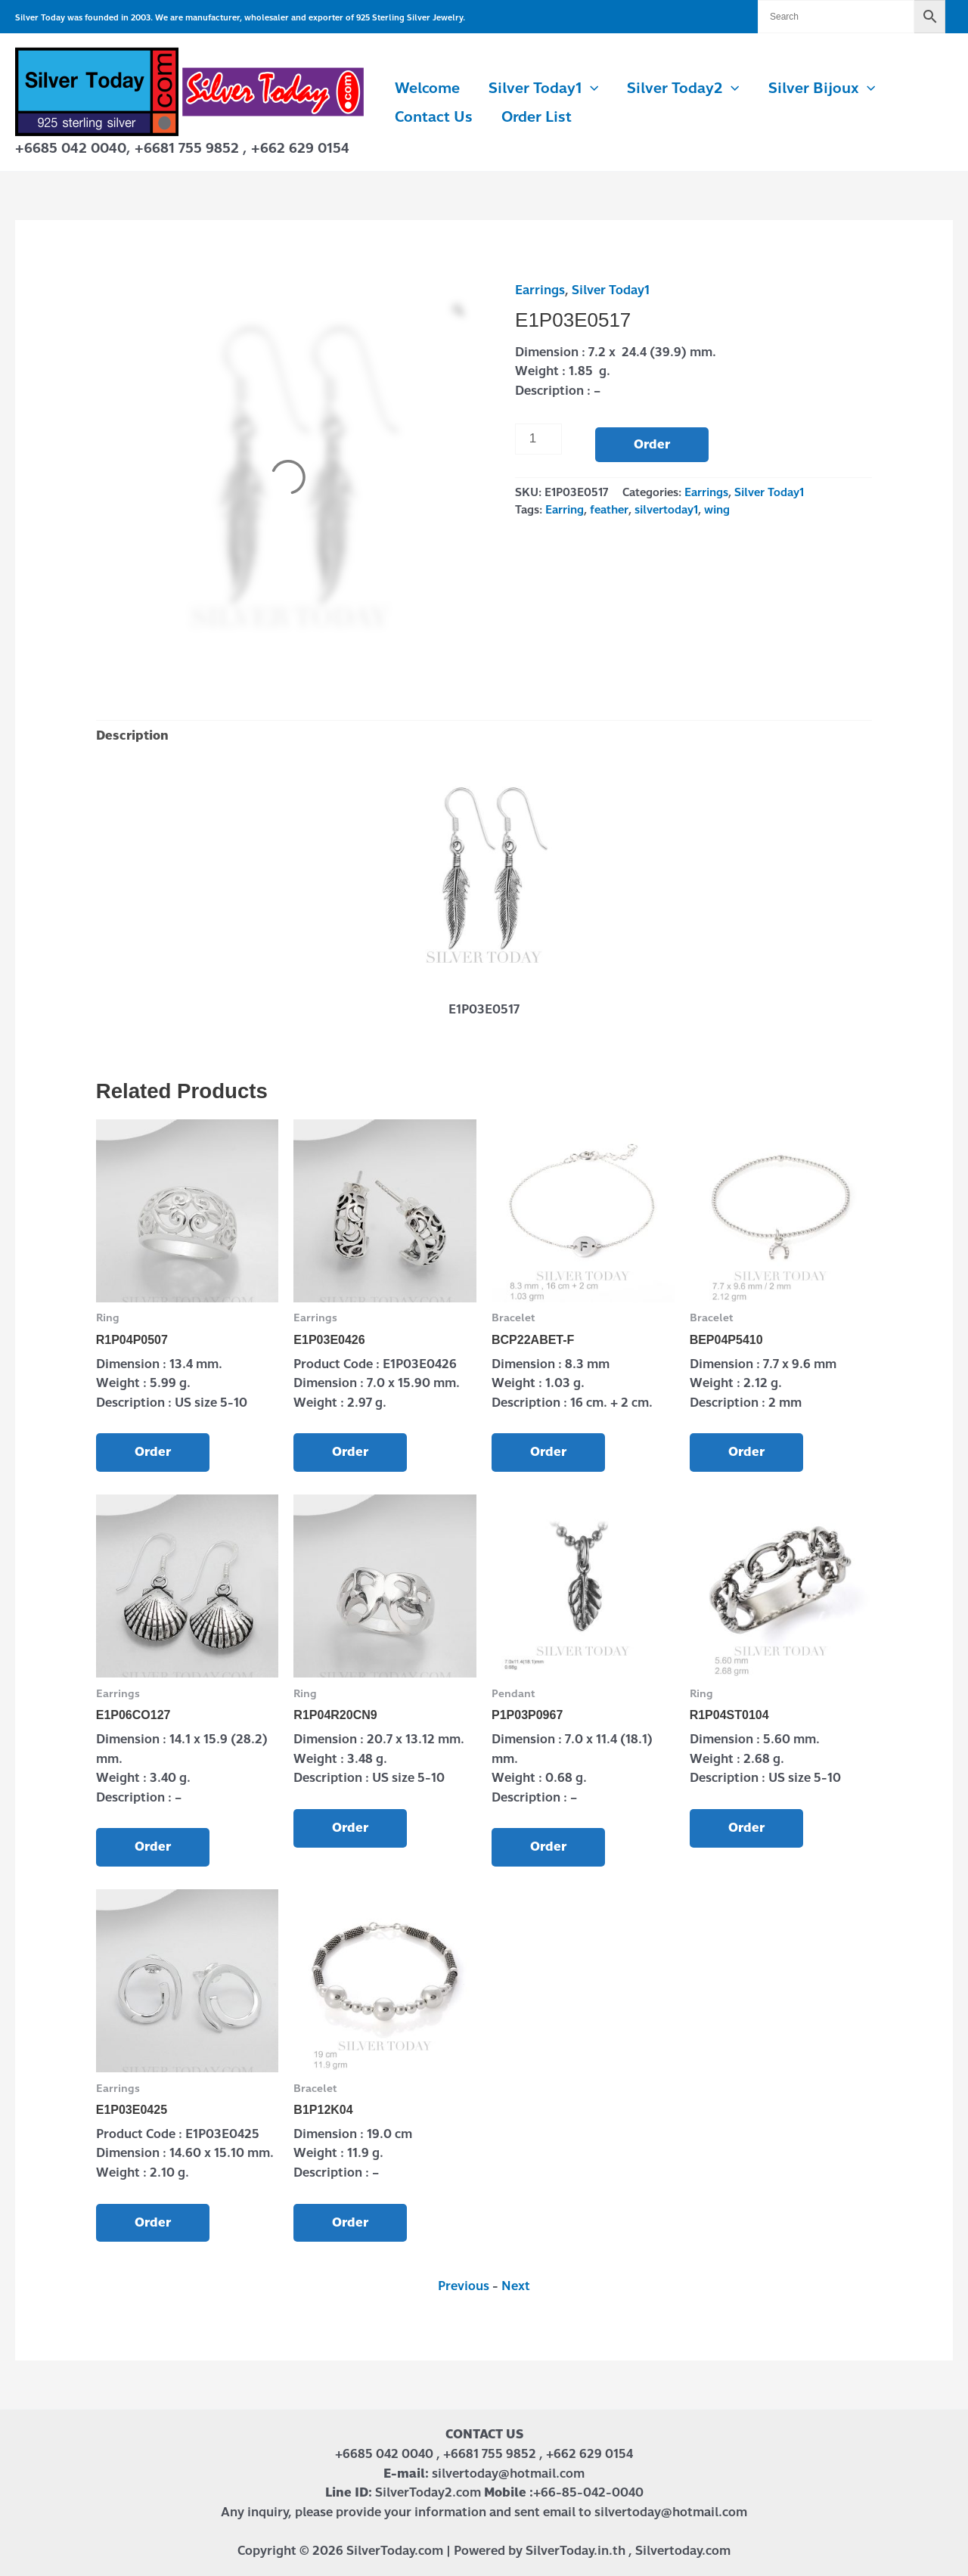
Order (652, 444)
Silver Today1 (543, 88)
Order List (536, 117)
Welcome (427, 88)
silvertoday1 (666, 509)
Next (515, 2286)
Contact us (434, 117)
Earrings (540, 290)
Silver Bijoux (821, 88)
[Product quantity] (538, 439)
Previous (463, 2286)
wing (717, 509)
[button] (590, 88)
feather (609, 509)
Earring (564, 509)
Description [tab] (132, 735)
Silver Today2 (683, 88)
